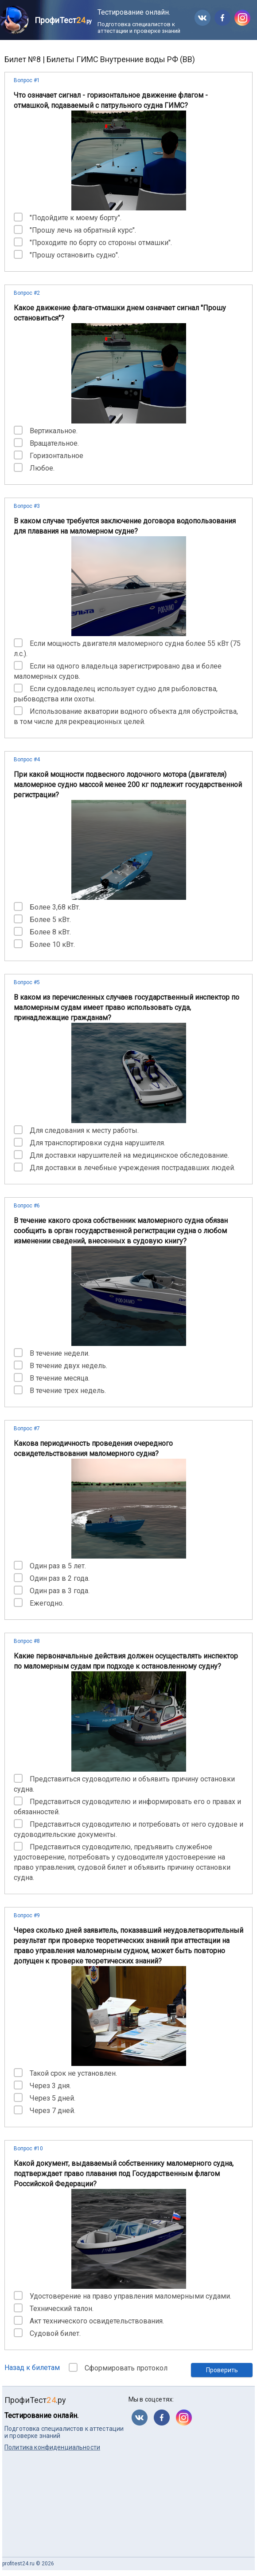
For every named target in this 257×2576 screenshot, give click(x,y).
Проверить (222, 2370)
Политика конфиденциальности (52, 2447)
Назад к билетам (32, 2367)
